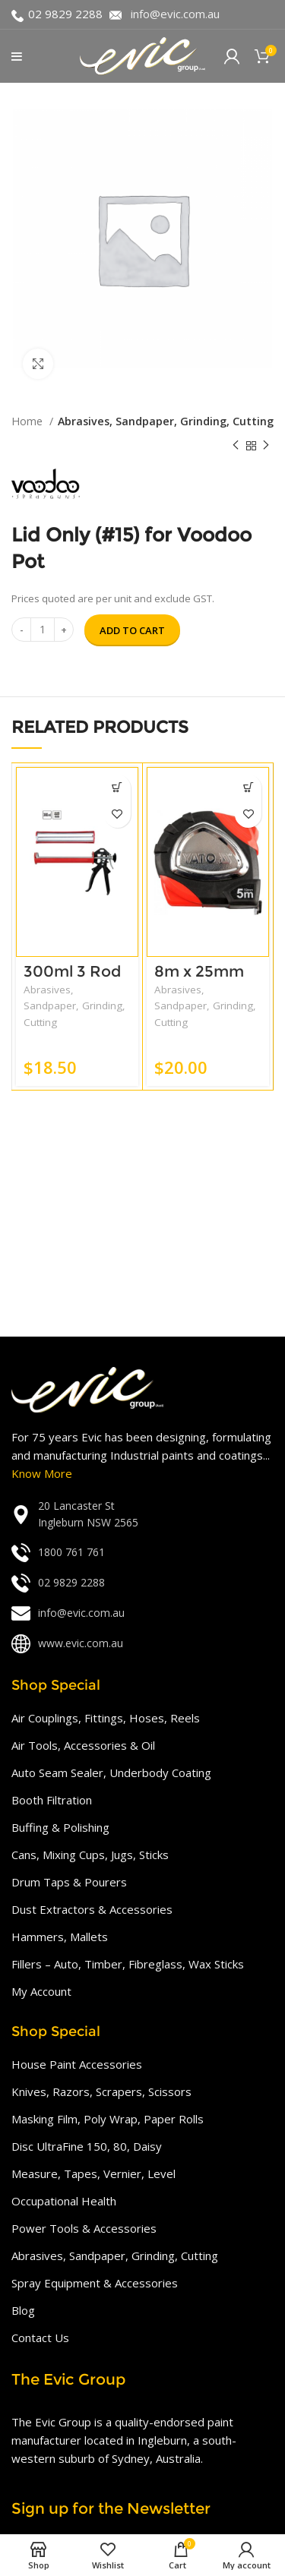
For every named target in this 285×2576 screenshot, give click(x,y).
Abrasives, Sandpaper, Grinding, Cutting (166, 421)
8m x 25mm (199, 971)
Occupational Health (63, 2200)
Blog (23, 2310)
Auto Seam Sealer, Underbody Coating (111, 1772)
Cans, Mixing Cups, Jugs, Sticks (90, 1854)
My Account (41, 1991)
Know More (41, 1473)
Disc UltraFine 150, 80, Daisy (86, 2146)
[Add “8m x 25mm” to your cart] (248, 788)
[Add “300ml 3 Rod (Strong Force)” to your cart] (117, 788)
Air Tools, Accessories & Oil (83, 1745)
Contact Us (40, 2337)
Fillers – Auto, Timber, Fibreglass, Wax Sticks (127, 1963)
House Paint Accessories (76, 2064)
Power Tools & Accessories (84, 2228)
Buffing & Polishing (60, 1827)
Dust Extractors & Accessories (92, 1909)
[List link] (142, 1515)
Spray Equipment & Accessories (94, 2282)
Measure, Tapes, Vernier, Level (93, 2173)
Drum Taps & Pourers (69, 1881)
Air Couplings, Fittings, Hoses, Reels (105, 1717)
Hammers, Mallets (59, 1936)
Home (28, 421)
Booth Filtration (51, 1799)
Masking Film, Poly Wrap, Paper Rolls (107, 2118)
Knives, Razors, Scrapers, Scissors (101, 2091)
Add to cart (132, 630)
